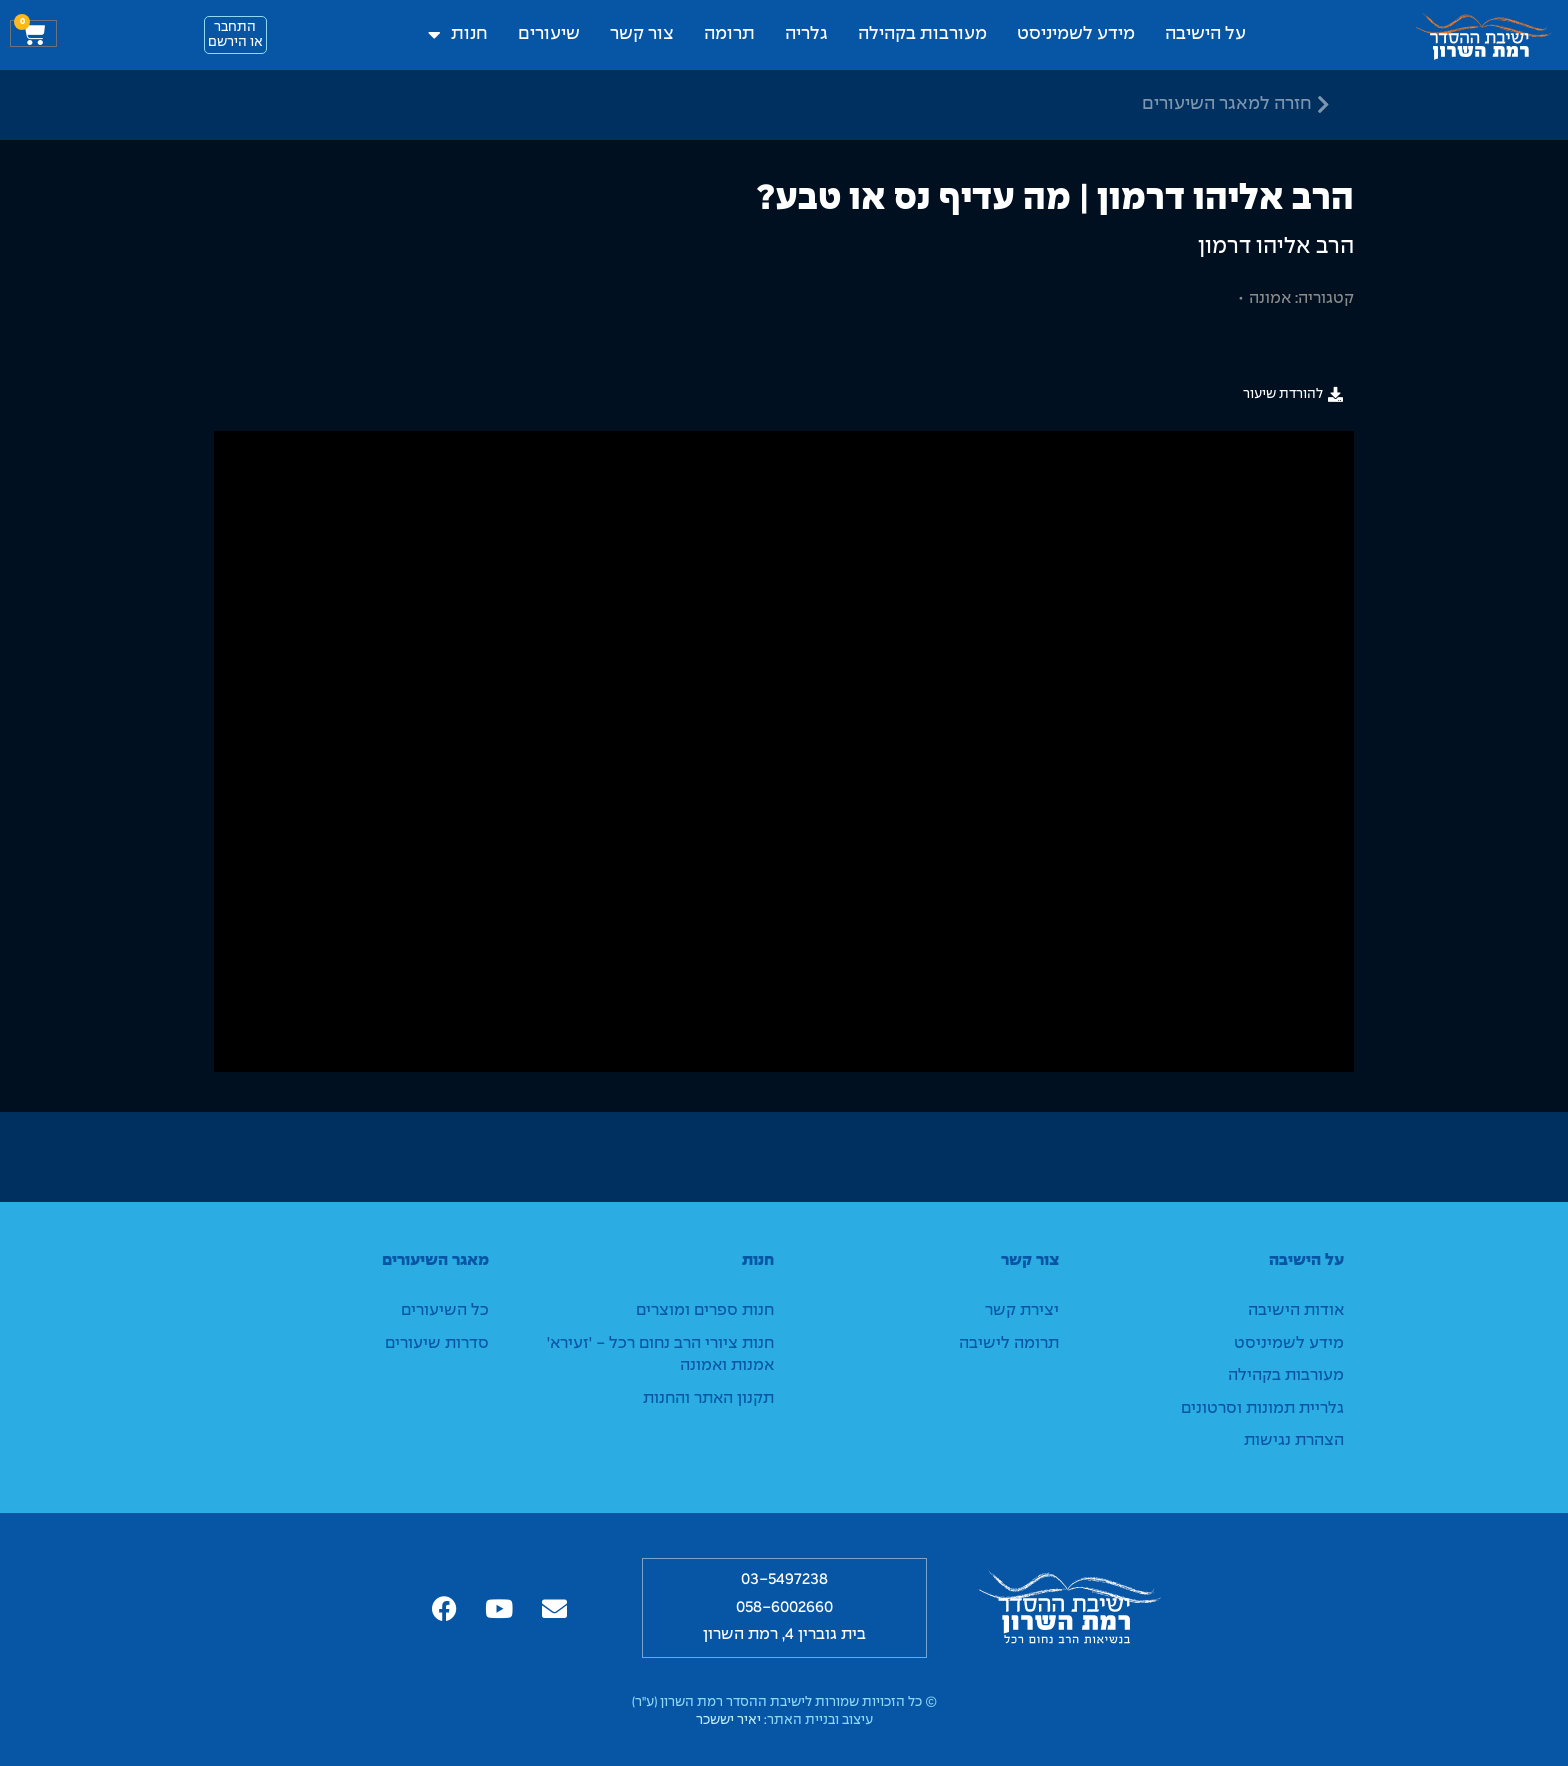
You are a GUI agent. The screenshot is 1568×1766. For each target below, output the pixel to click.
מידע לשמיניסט (1076, 34)
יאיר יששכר (728, 1720)
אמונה (1270, 298)
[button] (1293, 394)
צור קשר (642, 34)
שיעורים (549, 34)
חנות (458, 35)
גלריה (806, 34)
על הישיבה (1205, 34)
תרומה (729, 34)
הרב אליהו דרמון (1276, 247)
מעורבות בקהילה (922, 34)
